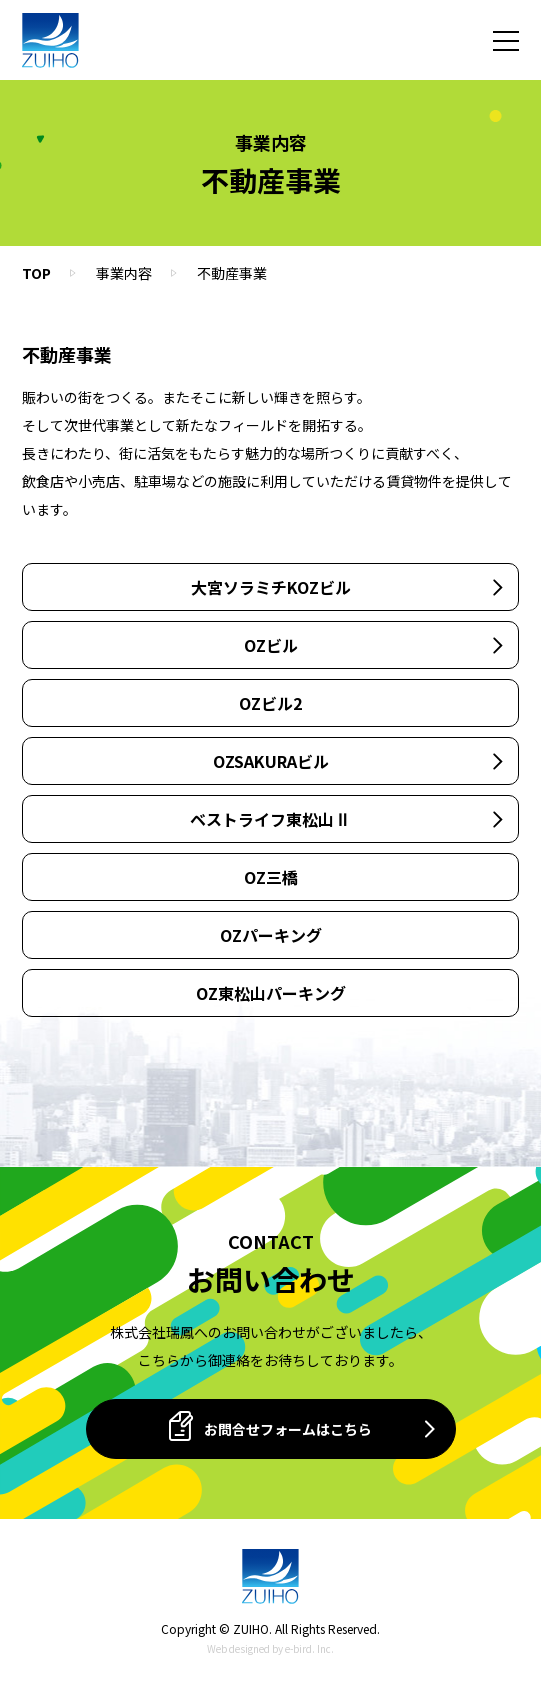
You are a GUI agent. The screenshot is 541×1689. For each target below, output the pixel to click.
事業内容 (124, 273)
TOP (36, 273)
